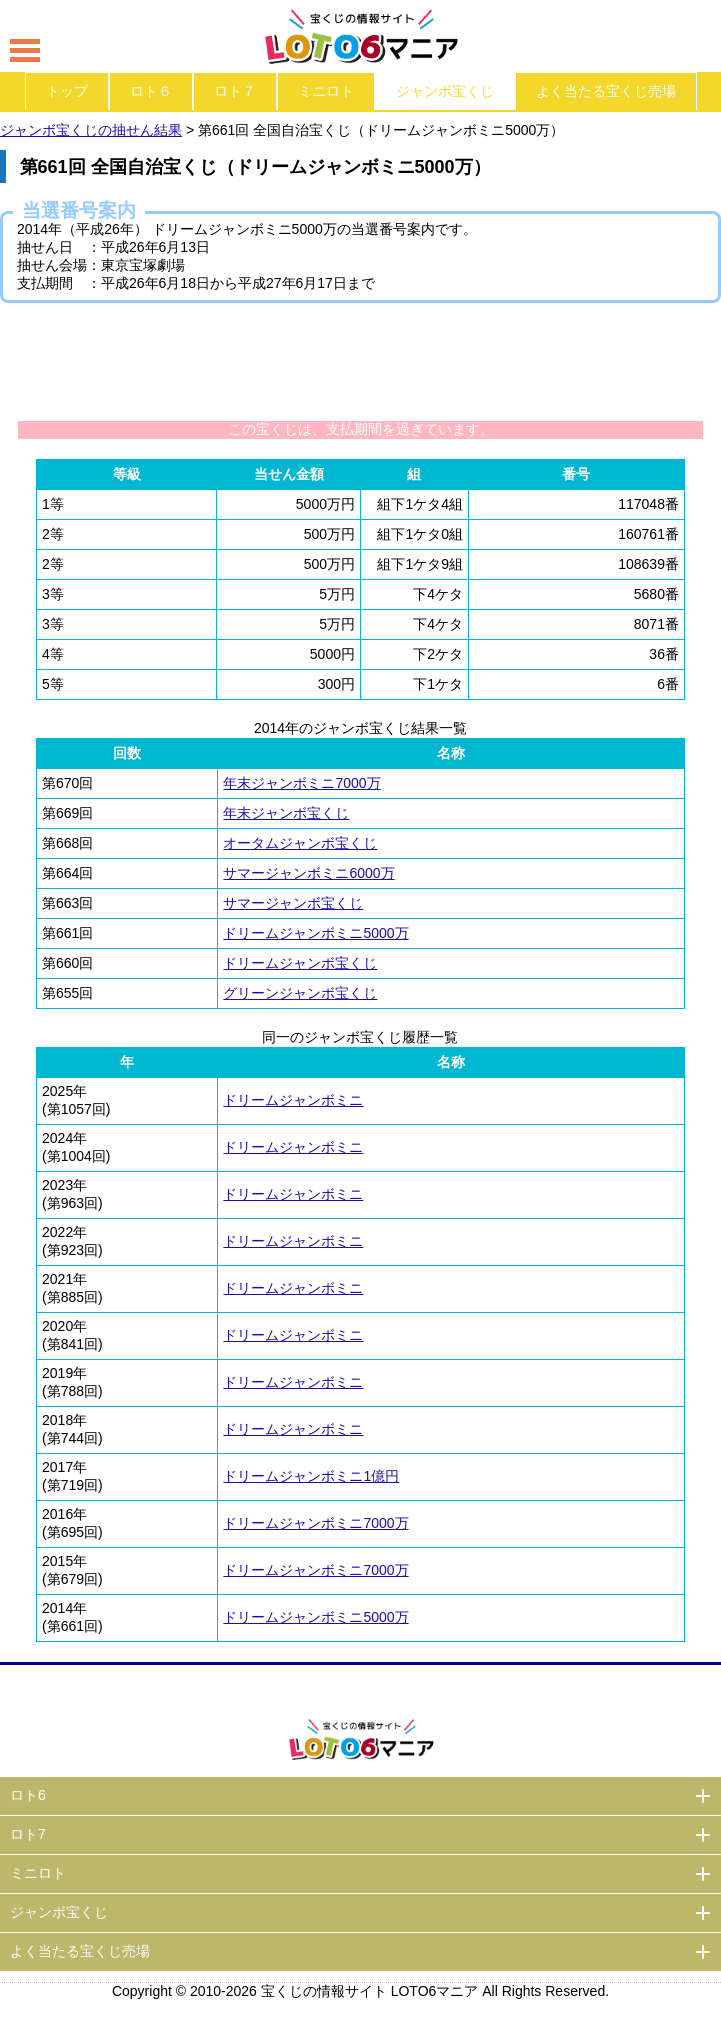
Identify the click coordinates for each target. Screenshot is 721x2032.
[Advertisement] (361, 361)
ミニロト (326, 91)
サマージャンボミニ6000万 (308, 873)
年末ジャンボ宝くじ (286, 813)
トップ (67, 91)
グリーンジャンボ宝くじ (300, 993)
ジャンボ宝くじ (445, 91)
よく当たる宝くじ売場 (606, 91)
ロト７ (235, 91)
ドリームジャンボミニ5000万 (315, 933)
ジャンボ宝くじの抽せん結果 (91, 130)
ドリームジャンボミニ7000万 (315, 1523)
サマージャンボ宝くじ (293, 903)
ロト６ (151, 91)
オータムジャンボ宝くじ (300, 843)
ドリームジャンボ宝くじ (300, 963)
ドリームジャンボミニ (293, 1100)
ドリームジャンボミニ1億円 (311, 1476)
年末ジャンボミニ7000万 (301, 783)
